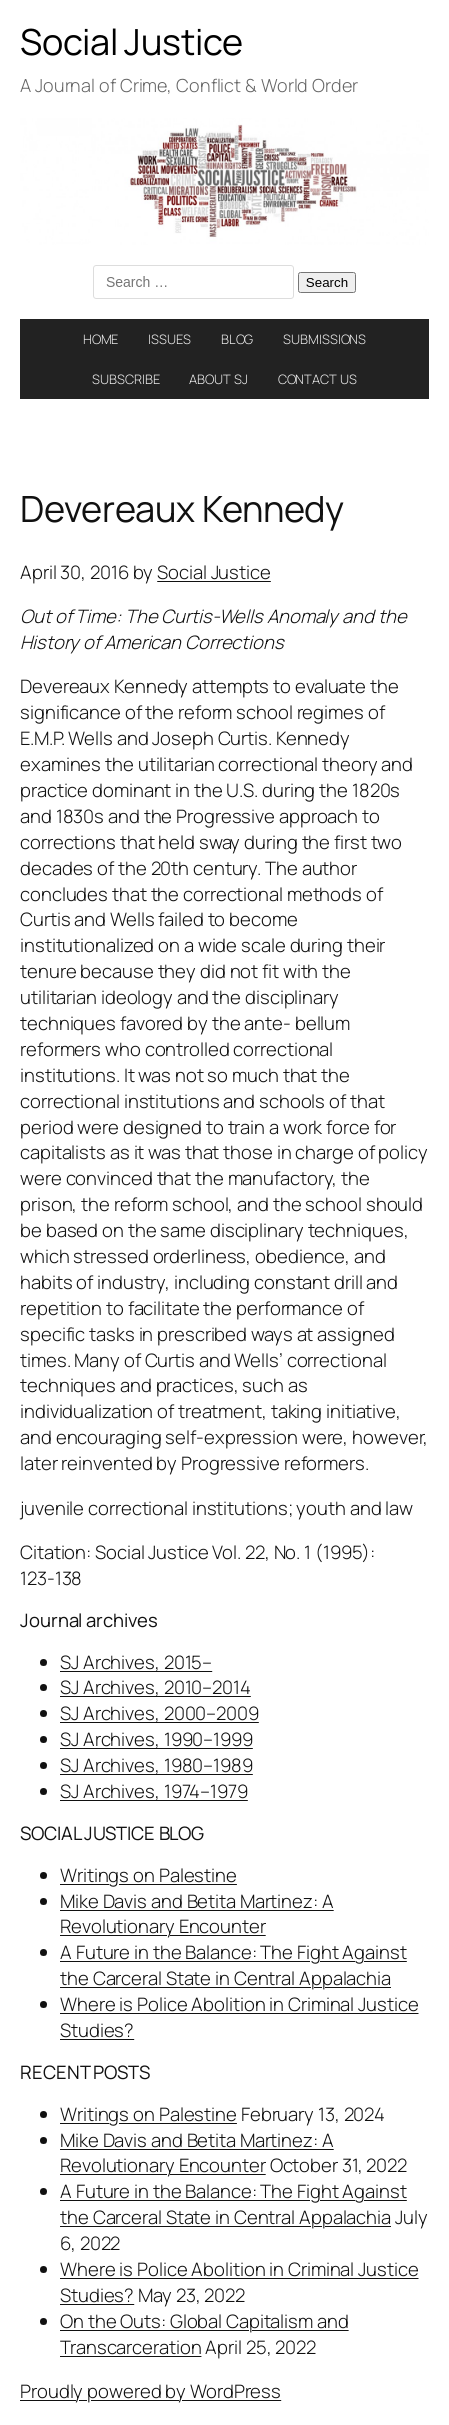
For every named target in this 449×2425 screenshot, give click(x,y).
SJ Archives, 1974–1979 (154, 1791)
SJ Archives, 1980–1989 (156, 1765)
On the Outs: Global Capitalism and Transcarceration (204, 2334)
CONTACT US (317, 379)
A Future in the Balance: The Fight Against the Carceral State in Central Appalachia (233, 1965)
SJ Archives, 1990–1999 (156, 1739)
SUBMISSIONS (324, 339)
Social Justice (131, 41)
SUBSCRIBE (125, 379)
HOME (101, 339)
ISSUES (169, 339)
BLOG (237, 339)
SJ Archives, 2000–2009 (159, 1713)
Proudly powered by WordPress (150, 2391)
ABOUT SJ (218, 379)
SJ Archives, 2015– (136, 1662)
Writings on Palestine (148, 1875)
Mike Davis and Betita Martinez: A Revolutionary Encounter (197, 1914)
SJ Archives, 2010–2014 (155, 1687)
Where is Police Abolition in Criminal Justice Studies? (239, 2017)
